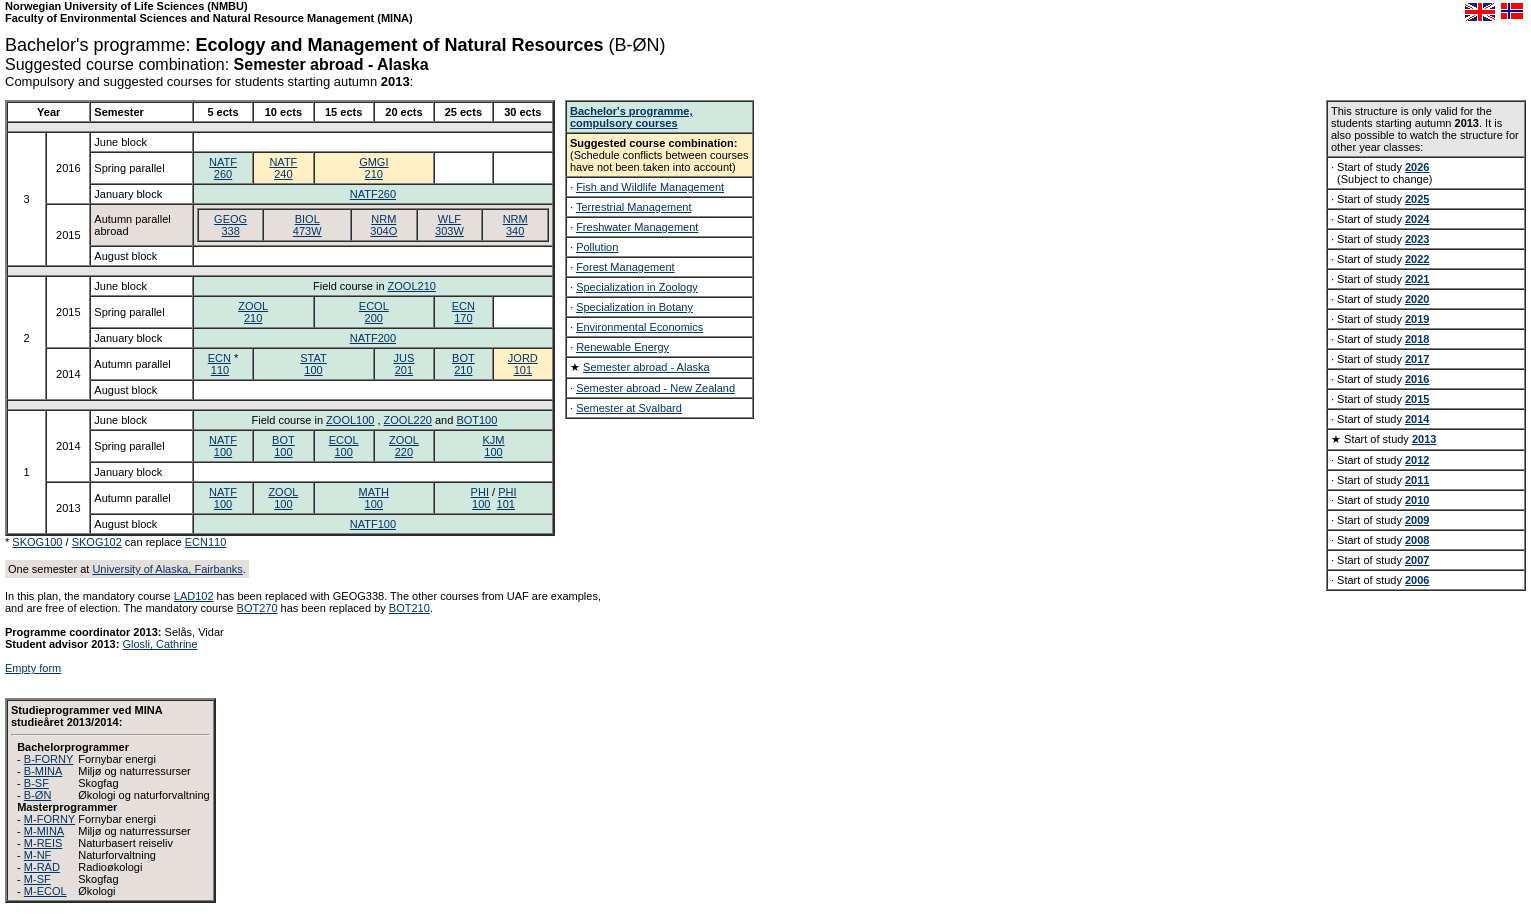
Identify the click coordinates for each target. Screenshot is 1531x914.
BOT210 (463, 364)
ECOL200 (374, 312)
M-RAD (42, 867)
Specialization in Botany (634, 307)
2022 (1417, 259)
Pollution (597, 247)
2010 (1417, 500)
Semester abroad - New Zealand (655, 388)
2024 (1417, 219)
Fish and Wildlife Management (650, 187)
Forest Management (625, 267)
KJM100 (494, 446)
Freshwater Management (637, 227)
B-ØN (38, 795)
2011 (1417, 480)
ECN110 (206, 542)
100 (481, 504)
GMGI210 (373, 168)
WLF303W (449, 225)
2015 (1417, 399)
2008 (1417, 540)
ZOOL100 (350, 420)
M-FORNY (49, 819)
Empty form (33, 668)
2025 (1417, 199)
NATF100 (223, 446)
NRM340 (515, 225)
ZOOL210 (412, 286)
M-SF (37, 879)
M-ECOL (45, 891)
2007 (1417, 560)
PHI (480, 492)
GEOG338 (230, 225)
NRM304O (383, 225)
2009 (1417, 520)
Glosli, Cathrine (159, 644)
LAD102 (194, 596)
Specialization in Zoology (637, 287)
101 (506, 504)
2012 (1417, 460)
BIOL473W (307, 225)
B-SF (36, 783)
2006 (1417, 580)
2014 (1417, 419)
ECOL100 (344, 446)
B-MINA (43, 771)
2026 (1417, 167)
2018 (1417, 339)
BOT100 (476, 420)
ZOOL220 (408, 420)
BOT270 (257, 608)
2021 (1417, 279)
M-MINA (44, 831)
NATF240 (283, 168)
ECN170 (463, 312)
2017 (1417, 359)
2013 (1424, 439)
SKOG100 (37, 542)
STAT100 (313, 364)
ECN (219, 358)
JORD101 (523, 364)
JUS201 (404, 364)
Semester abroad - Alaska (646, 367)
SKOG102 (97, 542)
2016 (1417, 379)
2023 (1417, 239)
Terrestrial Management (634, 207)
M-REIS (43, 843)
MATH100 (374, 498)
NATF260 (223, 168)
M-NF (38, 855)
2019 (1417, 319)
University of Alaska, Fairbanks (167, 569)
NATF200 (373, 338)
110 (220, 370)
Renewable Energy (622, 347)
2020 (1417, 299)
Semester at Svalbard (629, 408)
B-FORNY (49, 759)
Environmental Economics (639, 327)
